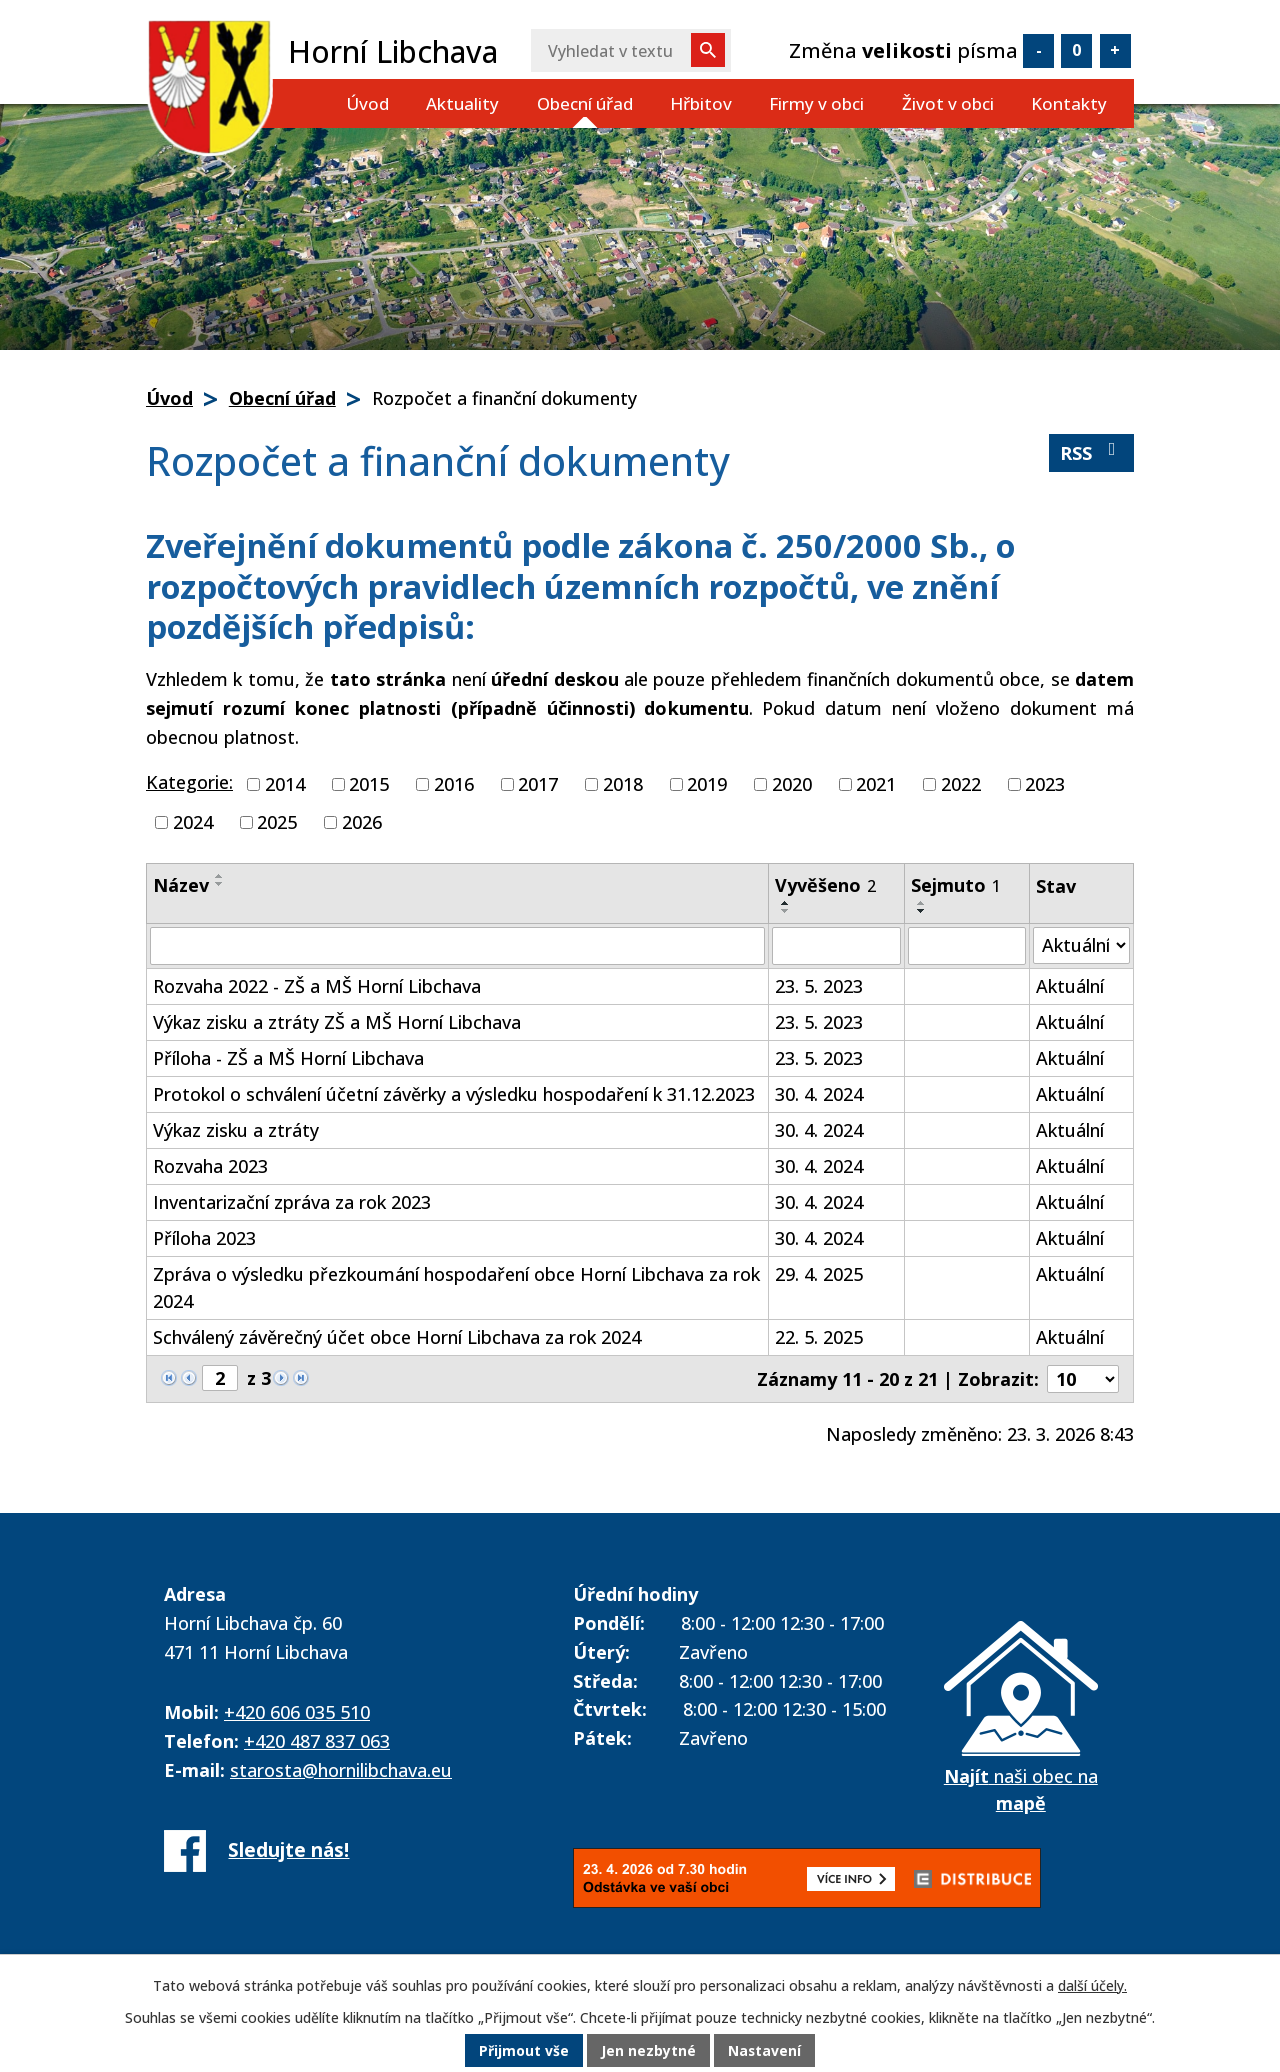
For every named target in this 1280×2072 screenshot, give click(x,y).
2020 (792, 784)
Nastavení (765, 2051)
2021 (876, 784)
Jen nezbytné (648, 2051)
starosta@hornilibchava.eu (341, 1770)
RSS (1092, 452)
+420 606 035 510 (297, 1712)
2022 (961, 784)
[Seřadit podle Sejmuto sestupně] (922, 911)
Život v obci (948, 103)
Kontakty (1069, 103)
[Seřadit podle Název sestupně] (220, 884)
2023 (1045, 784)
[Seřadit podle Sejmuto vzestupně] (922, 903)
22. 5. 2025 (819, 1337)
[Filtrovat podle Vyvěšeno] (836, 946)
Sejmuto (956, 885)
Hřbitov (701, 103)
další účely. (1092, 1986)
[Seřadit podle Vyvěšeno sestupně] (786, 911)
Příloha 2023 (204, 1238)
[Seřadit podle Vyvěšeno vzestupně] (786, 903)
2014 (285, 784)
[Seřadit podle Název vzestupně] (220, 876)
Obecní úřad (585, 103)
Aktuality (462, 103)
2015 (369, 784)
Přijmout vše (524, 2051)
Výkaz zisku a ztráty (236, 1130)
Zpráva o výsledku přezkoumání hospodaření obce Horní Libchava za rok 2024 (456, 1287)
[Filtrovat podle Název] (457, 946)
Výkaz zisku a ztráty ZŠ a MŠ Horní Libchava (337, 1022)
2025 (277, 822)
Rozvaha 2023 (210, 1166)
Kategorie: (189, 782)
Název (181, 885)
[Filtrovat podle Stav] (1081, 945)
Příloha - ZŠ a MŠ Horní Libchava (288, 1058)
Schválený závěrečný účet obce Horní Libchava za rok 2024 (397, 1337)
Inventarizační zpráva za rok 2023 (292, 1202)
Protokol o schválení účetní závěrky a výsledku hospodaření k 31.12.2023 (454, 1094)
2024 (193, 822)
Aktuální (1070, 986)
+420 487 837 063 (317, 1741)
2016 (454, 784)
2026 (362, 822)
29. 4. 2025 (819, 1274)
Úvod (367, 103)
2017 (538, 784)
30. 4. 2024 (819, 1094)
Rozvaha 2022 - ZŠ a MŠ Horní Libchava (317, 986)
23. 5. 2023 (819, 986)
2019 (707, 784)
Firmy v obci (816, 103)
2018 (623, 784)
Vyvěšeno (825, 885)
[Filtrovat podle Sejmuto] (967, 946)
